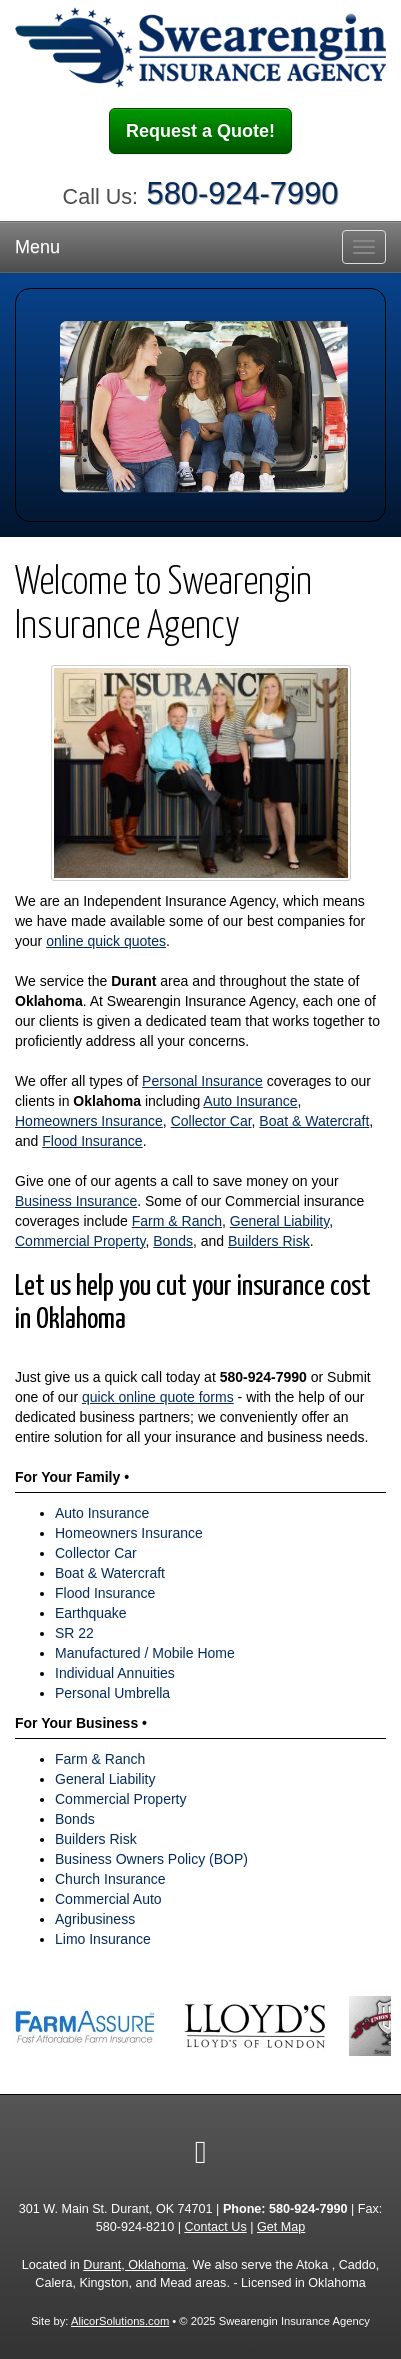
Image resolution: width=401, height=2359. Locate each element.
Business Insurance (76, 1201)
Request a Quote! (200, 131)
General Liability (279, 1221)
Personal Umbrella (112, 1693)
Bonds (173, 1241)
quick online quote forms (158, 1397)
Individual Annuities (115, 1673)
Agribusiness (95, 1919)
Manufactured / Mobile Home (145, 1653)
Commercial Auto (108, 1899)
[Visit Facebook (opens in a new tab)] (201, 2152)
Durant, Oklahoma (134, 2265)
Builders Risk (269, 1241)
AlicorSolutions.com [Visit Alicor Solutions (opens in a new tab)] (120, 2321)
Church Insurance (110, 1879)
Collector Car (211, 1121)
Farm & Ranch (177, 1221)
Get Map (281, 2227)
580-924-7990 (243, 193)
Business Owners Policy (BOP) (151, 1859)
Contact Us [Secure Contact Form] (215, 2227)
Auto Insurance (250, 1101)
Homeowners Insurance (89, 1121)
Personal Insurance (202, 1081)
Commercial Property (80, 1241)
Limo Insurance (103, 1939)
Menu (37, 247)
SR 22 (74, 1633)
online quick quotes (106, 941)
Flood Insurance (92, 1141)
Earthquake (91, 1613)
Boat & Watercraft (314, 1121)
